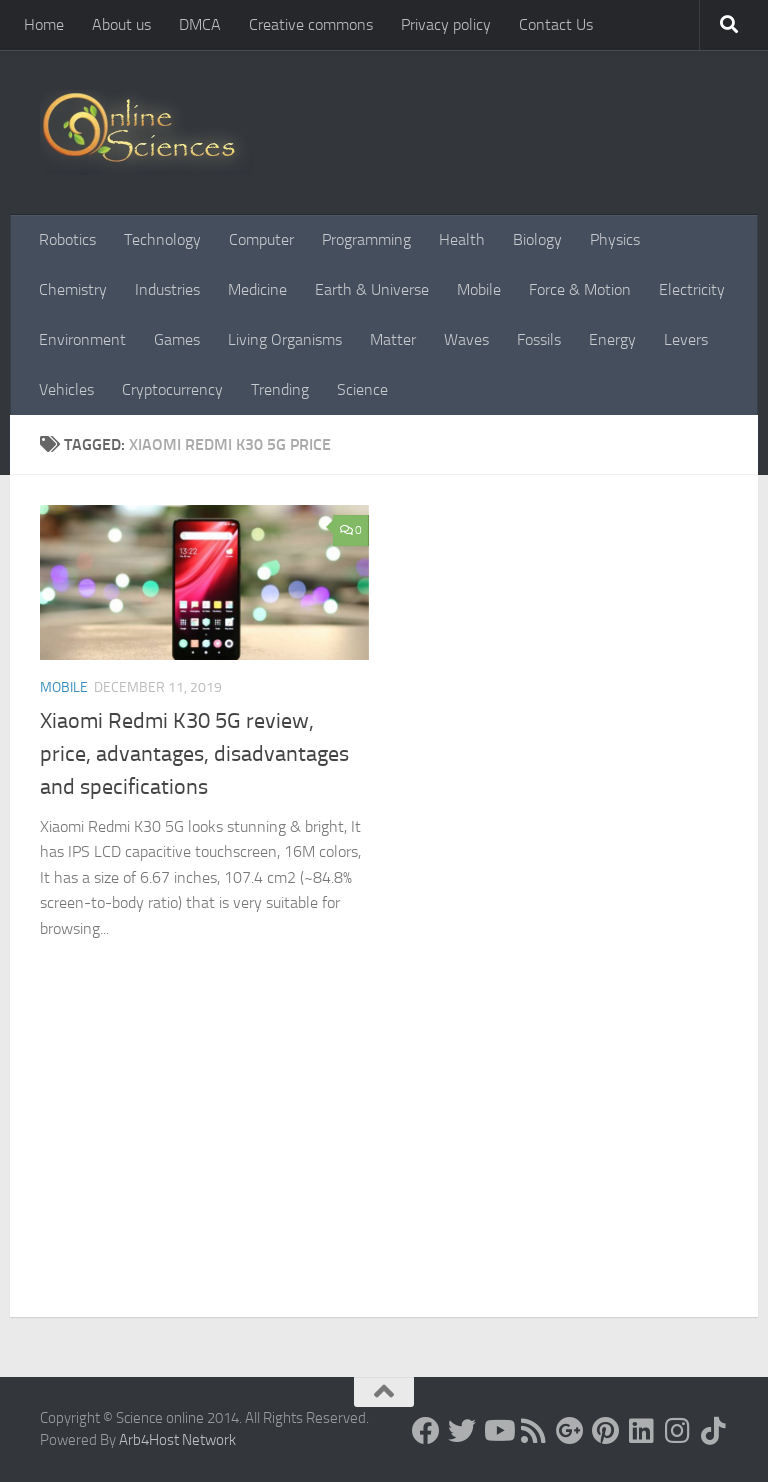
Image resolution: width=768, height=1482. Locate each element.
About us (121, 24)
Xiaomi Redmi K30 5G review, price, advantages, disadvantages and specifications (194, 754)
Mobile (479, 289)
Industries (167, 289)
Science (362, 389)
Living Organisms (285, 339)
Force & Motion (580, 289)
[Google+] (570, 1431)
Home (44, 24)
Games (177, 339)
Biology (537, 239)
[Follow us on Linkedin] (642, 1431)
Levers (686, 339)
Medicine (257, 289)
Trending (280, 389)
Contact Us (556, 24)
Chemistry (73, 289)
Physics (615, 239)
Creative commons (311, 24)
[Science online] (426, 1431)
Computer (261, 239)
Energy (612, 339)
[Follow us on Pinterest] (606, 1431)
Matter (393, 339)
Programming (366, 239)
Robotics (67, 239)
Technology (162, 239)
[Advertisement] (384, 1167)
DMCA (200, 24)
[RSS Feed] (534, 1431)
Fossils (539, 339)
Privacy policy (446, 24)
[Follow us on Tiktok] (714, 1431)
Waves (466, 339)
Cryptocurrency (172, 389)
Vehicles (66, 389)
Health (462, 239)
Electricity (692, 289)
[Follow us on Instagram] (678, 1431)
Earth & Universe (372, 289)
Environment (82, 339)
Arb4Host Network (177, 1440)
